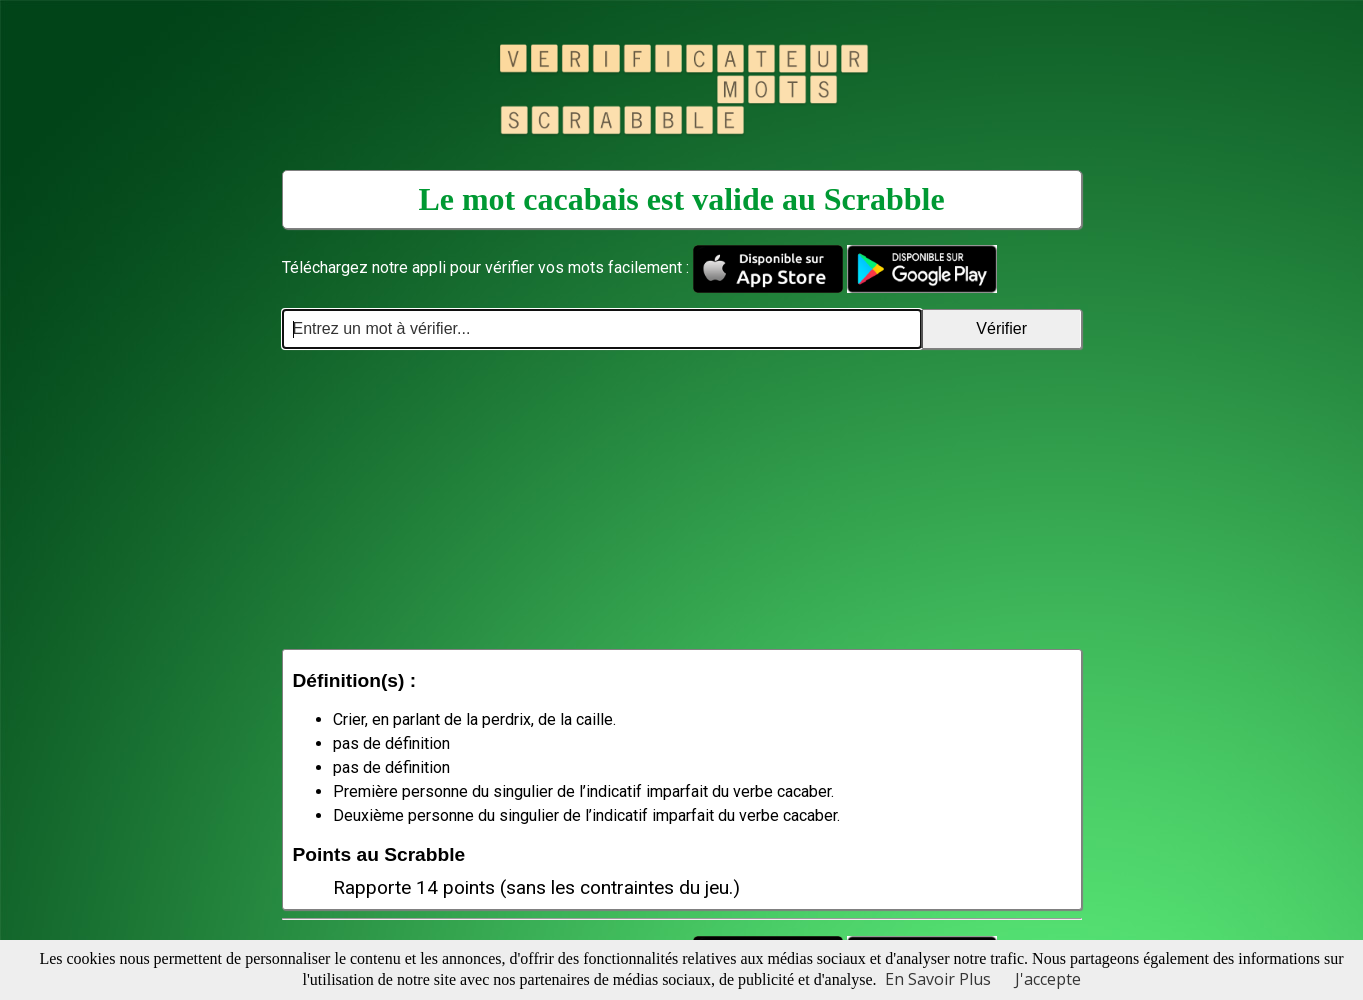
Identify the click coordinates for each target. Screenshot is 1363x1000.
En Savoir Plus (938, 979)
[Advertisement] (682, 499)
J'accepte (1048, 979)
